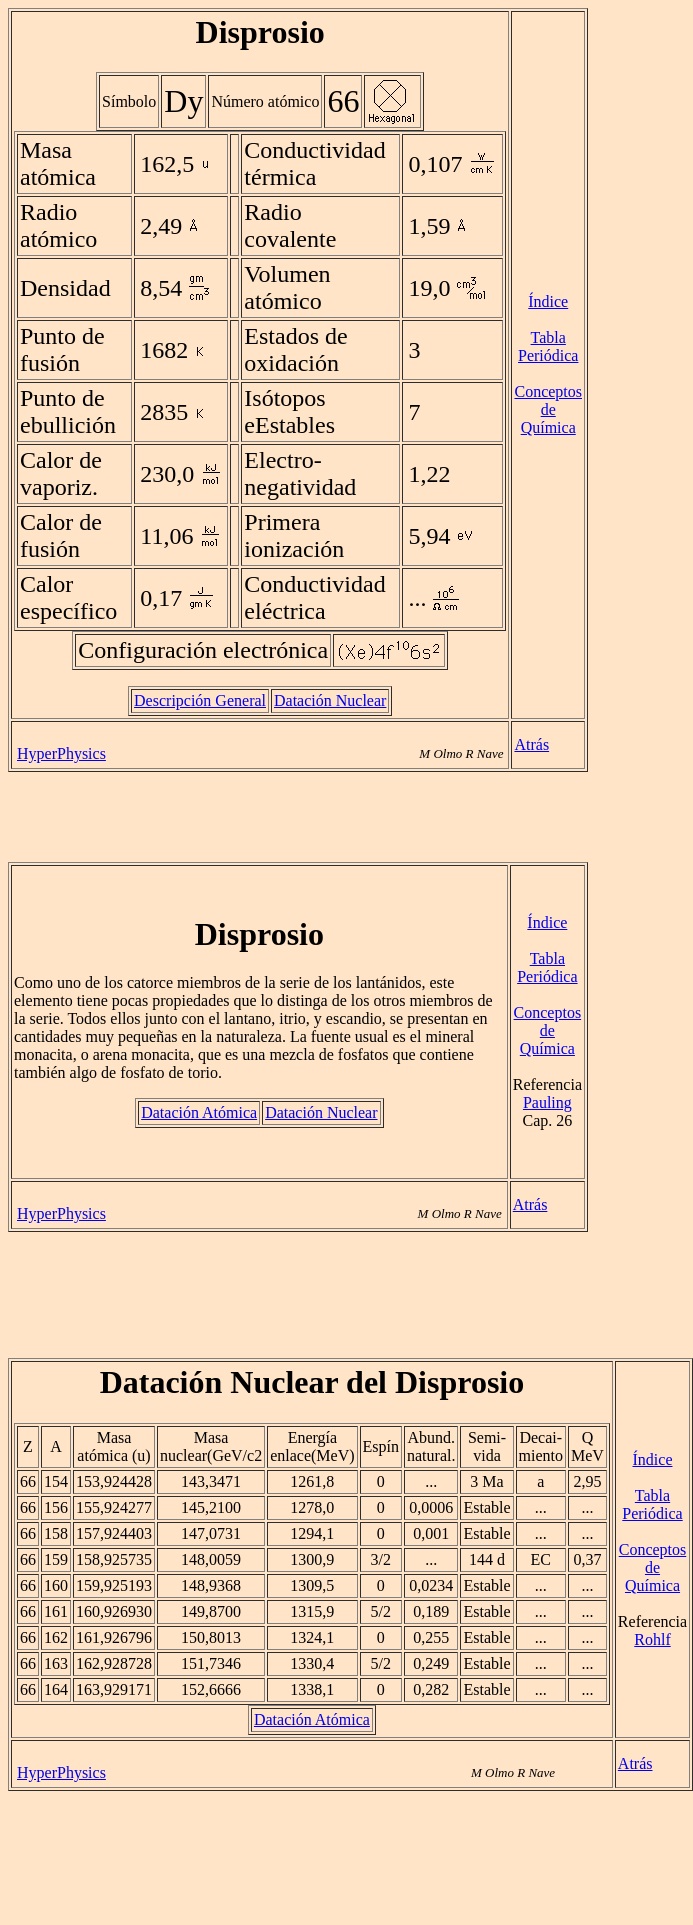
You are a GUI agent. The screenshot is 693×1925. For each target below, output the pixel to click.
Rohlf (652, 1639)
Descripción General (200, 700)
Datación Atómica (199, 1112)
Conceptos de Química (548, 409)
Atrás (531, 744)
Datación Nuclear (330, 700)
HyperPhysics (61, 753)
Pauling (547, 1102)
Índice (548, 301)
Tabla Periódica (548, 346)
